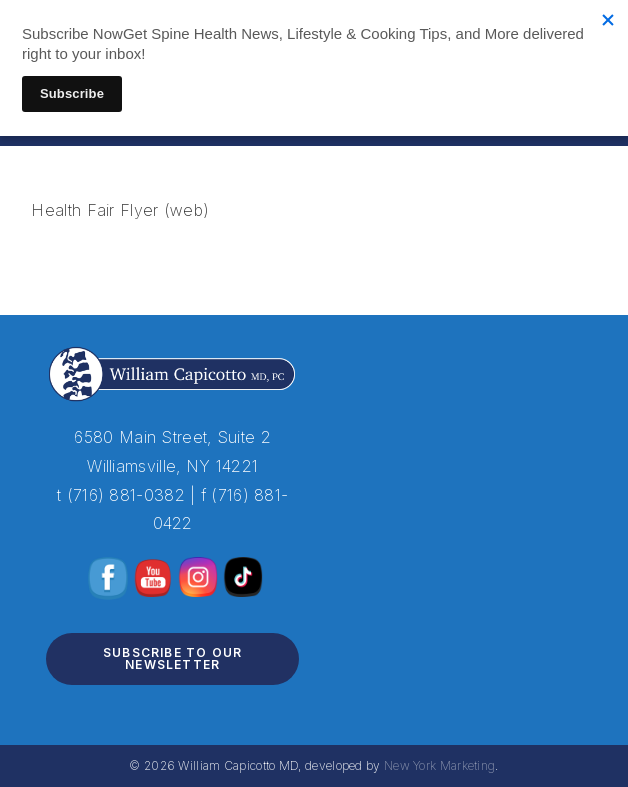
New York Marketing (439, 765)
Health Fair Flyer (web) (120, 210)
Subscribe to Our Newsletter (172, 658)
